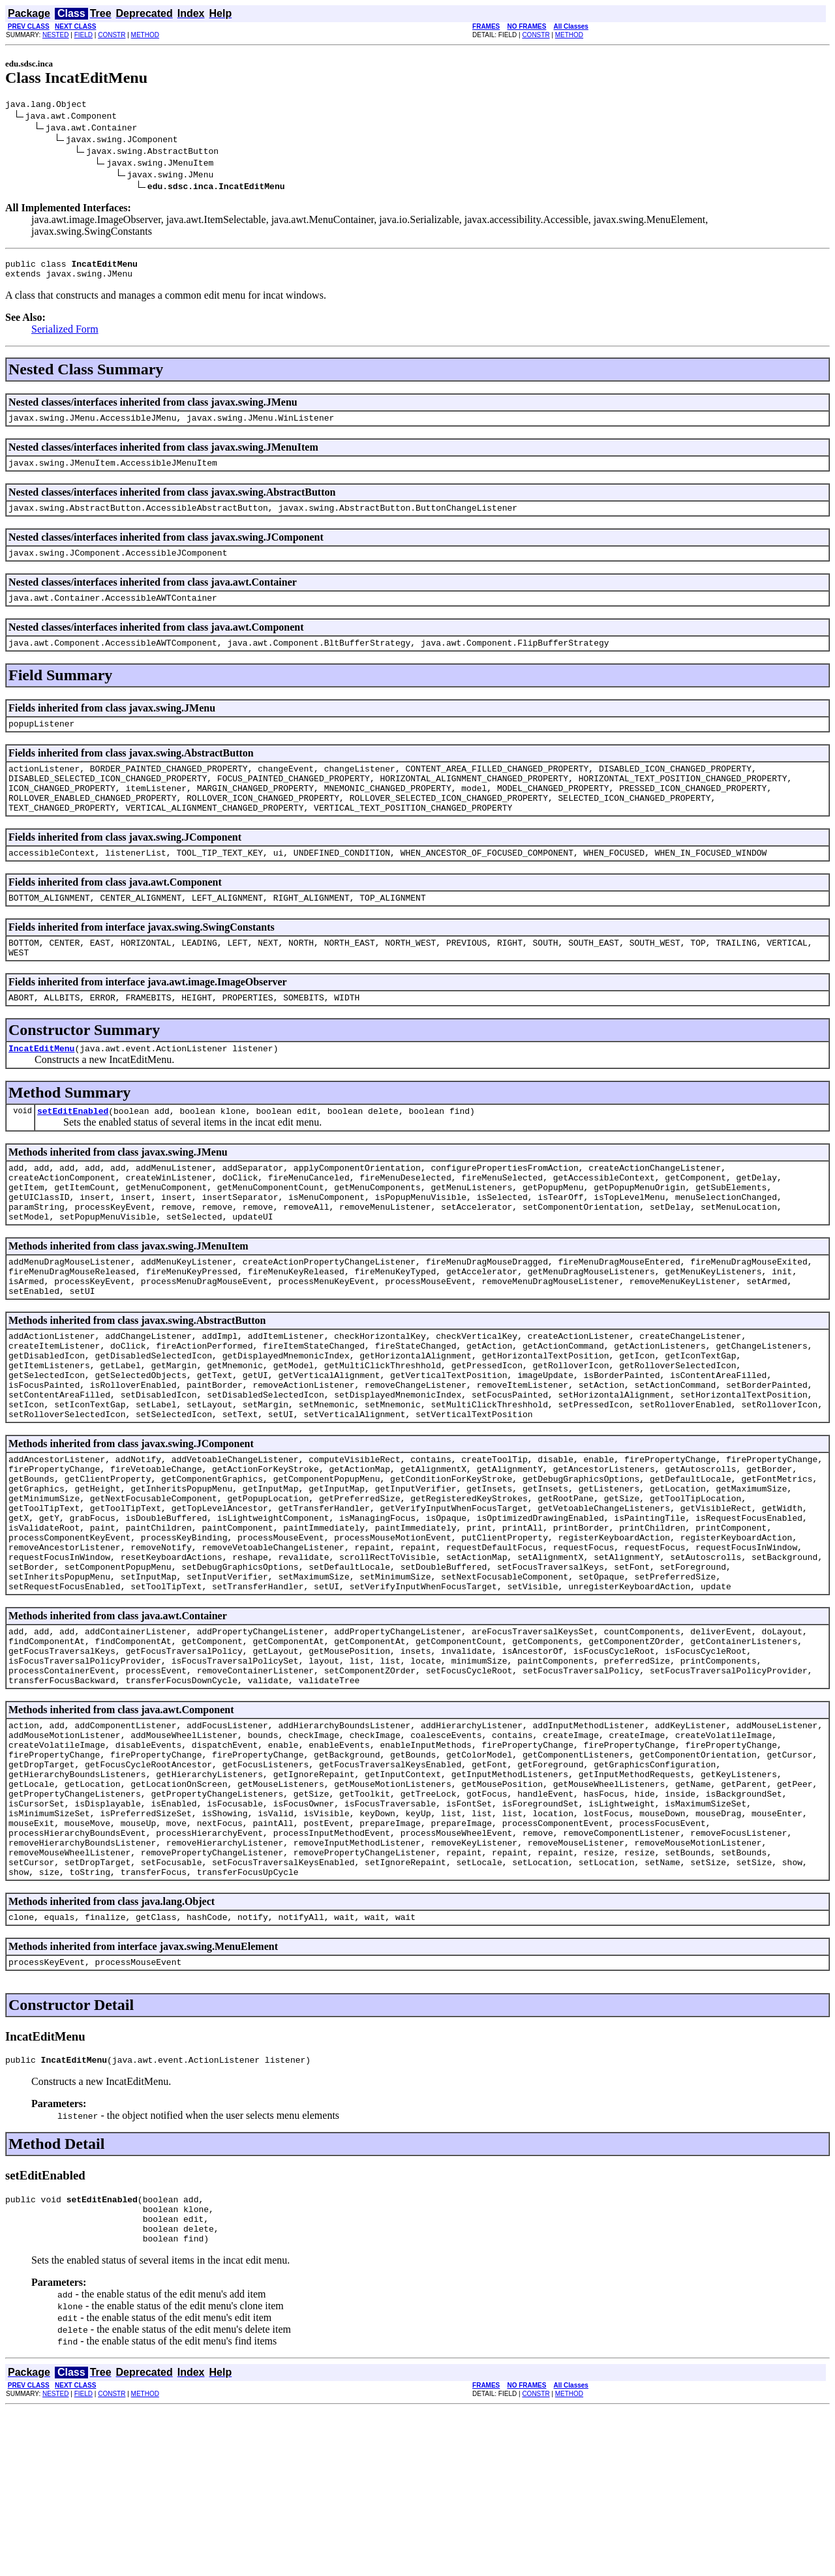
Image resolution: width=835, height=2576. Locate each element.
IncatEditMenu (41, 1089)
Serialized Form (65, 334)
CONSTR (111, 34)
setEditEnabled (72, 1154)
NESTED (55, 34)
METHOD (145, 34)
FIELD (83, 34)
